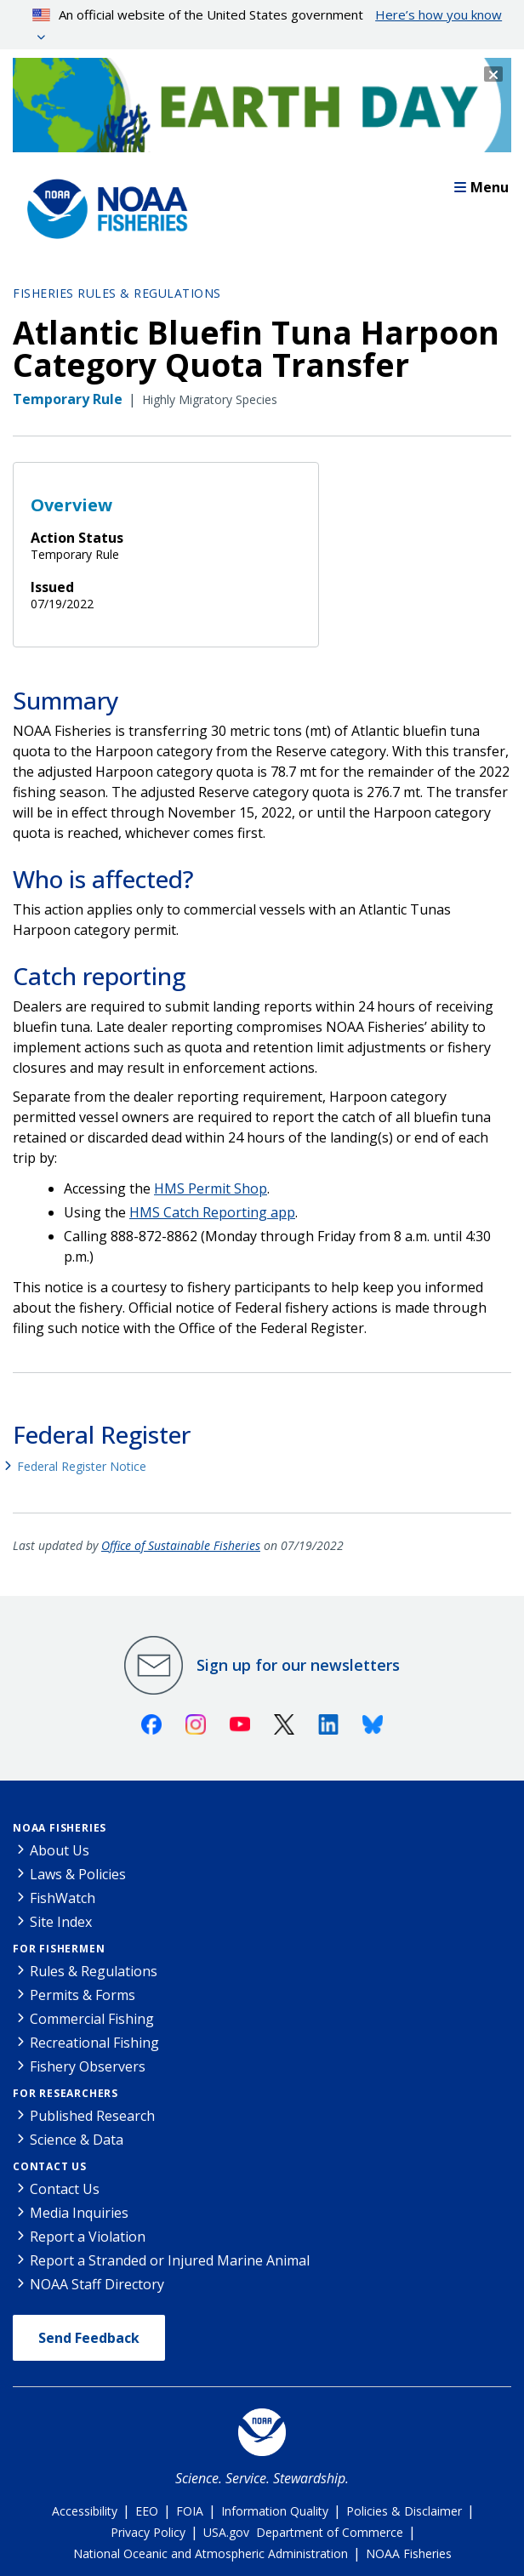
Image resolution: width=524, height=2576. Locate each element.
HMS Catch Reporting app (212, 1212)
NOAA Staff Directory (97, 2284)
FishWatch (62, 1898)
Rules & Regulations (93, 1971)
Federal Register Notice (81, 1466)
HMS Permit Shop (210, 1188)
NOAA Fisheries (59, 1828)
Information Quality (274, 2511)
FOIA (189, 2511)
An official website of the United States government (267, 14)
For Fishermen (59, 1948)
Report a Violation (87, 2236)
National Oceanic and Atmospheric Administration (210, 2553)
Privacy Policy (148, 2532)
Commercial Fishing (92, 2018)
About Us (59, 1850)
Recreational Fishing (94, 2042)
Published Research (92, 2115)
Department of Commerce (329, 2532)
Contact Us (50, 2166)
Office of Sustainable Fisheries (180, 1545)
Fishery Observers (87, 2066)
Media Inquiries (79, 2212)
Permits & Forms (82, 1995)
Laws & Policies (78, 1874)
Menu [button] (481, 187)
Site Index (61, 1921)
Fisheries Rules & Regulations (117, 293)
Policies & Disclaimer (404, 2511)
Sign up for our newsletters (298, 1665)
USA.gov (226, 2532)
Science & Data (76, 2139)
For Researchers (65, 2093)
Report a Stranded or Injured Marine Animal (170, 2260)
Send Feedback (89, 2337)
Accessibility (84, 2511)
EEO (146, 2511)
